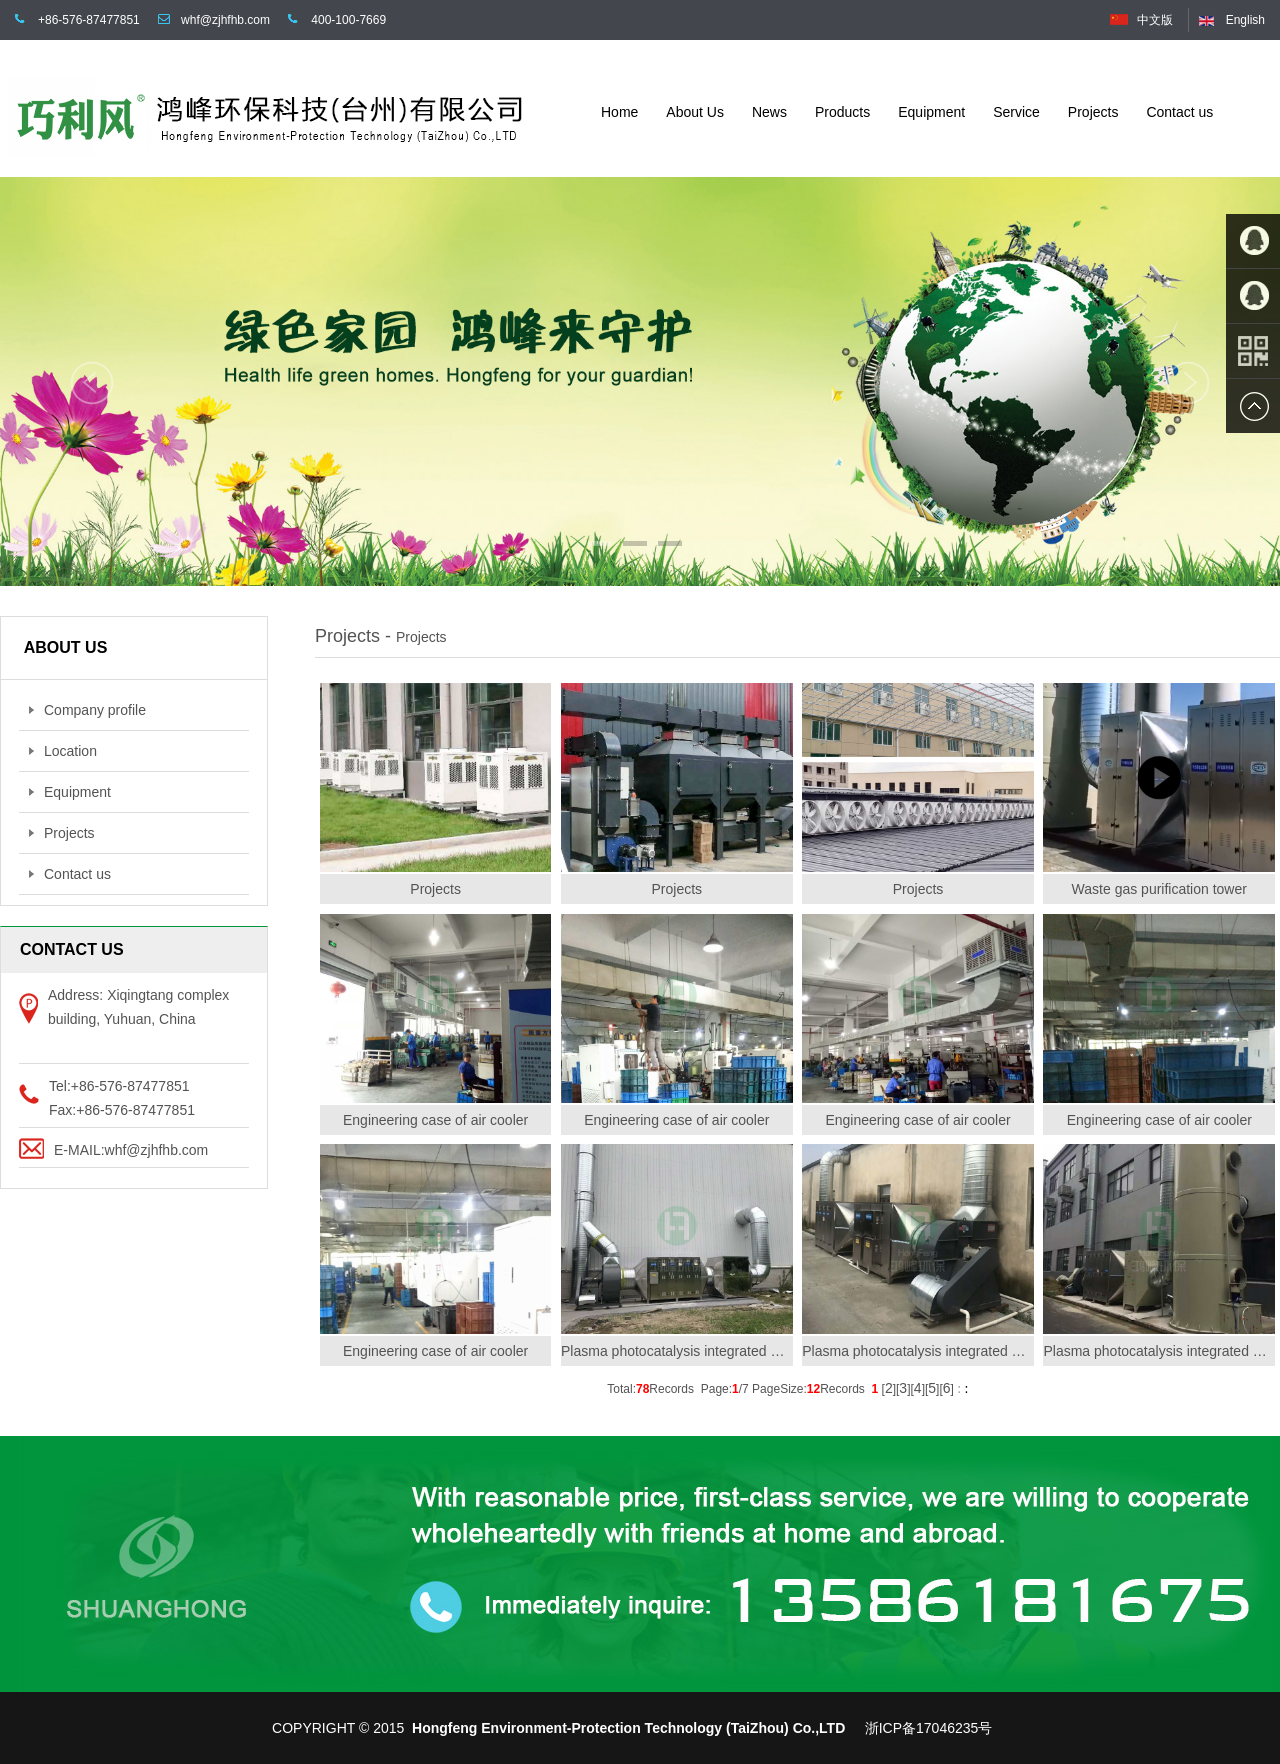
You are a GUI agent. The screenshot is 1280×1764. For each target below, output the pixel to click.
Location (63, 751)
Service (1016, 112)
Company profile (87, 710)
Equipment (931, 112)
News (769, 112)
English (1245, 20)
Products (842, 112)
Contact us (1179, 112)
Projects (1093, 112)
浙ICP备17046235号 (929, 1728)
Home (619, 112)
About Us (695, 112)
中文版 (1155, 20)
